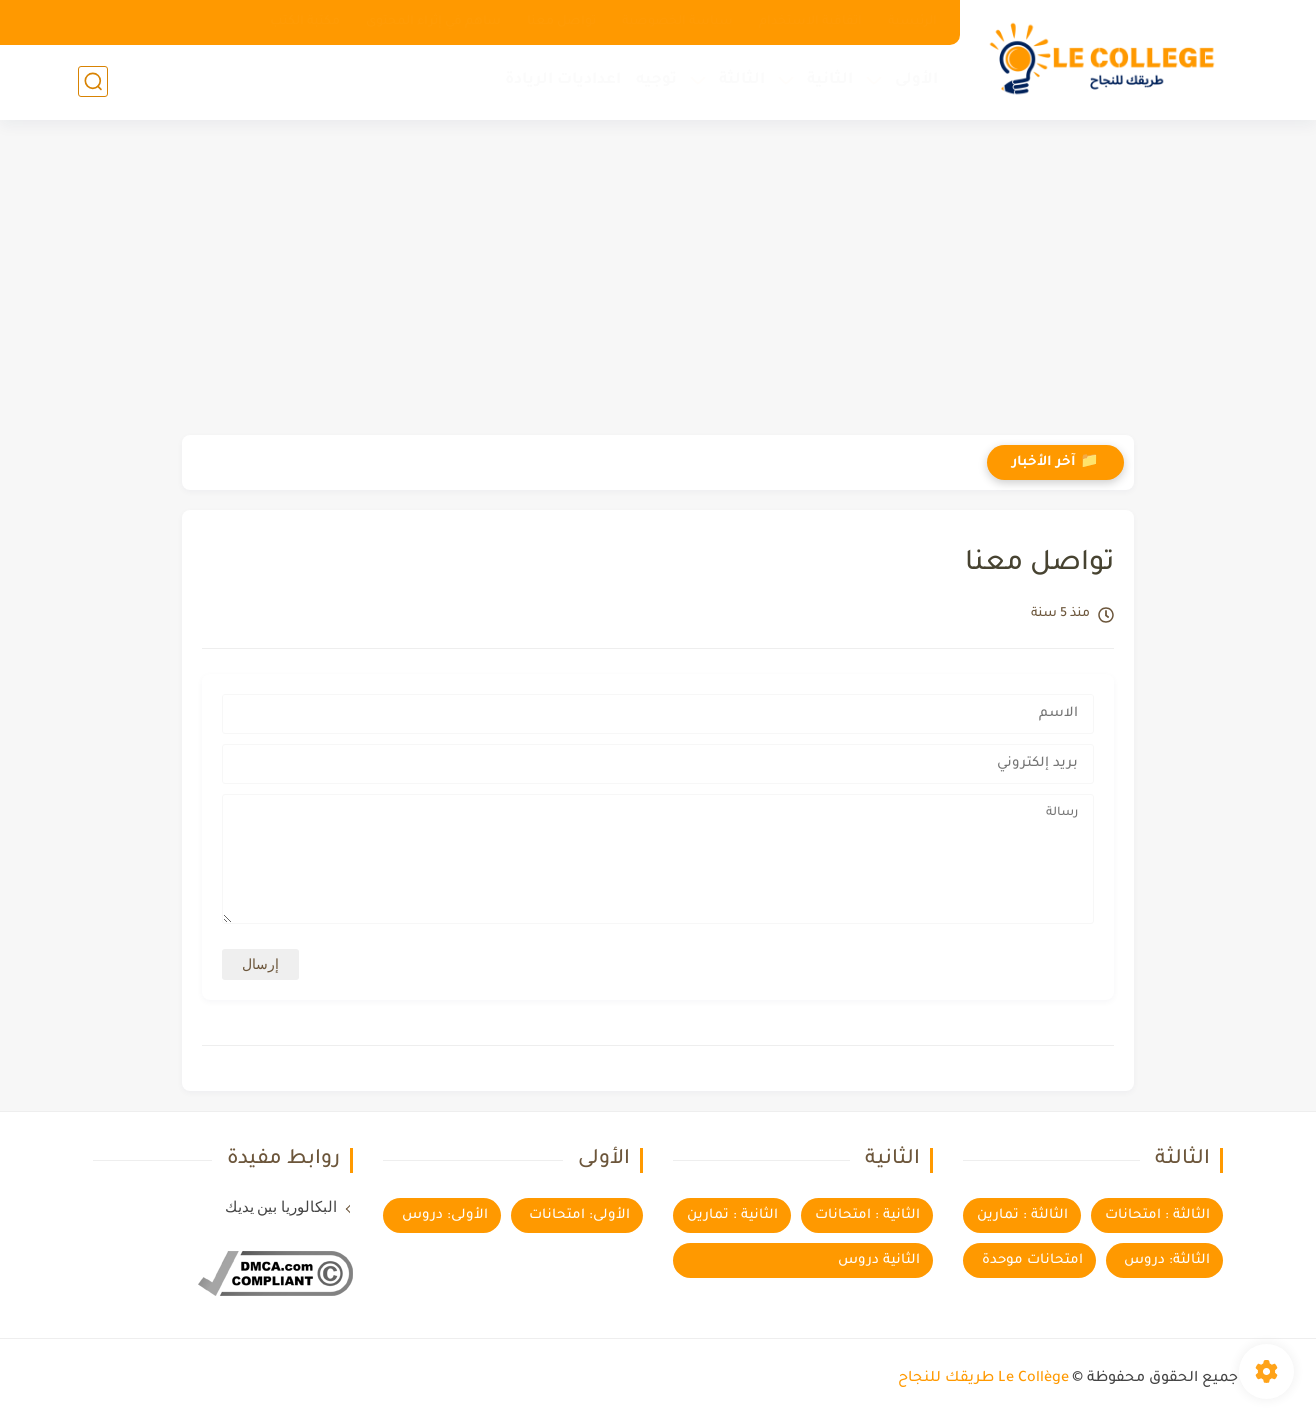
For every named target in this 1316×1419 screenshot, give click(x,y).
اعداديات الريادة (563, 80)
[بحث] (93, 81)
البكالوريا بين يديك (281, 1207)
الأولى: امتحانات (579, 1215)
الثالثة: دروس (1167, 1260)
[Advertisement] (658, 280)
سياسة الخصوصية (677, 22)
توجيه (656, 80)
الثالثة (742, 80)
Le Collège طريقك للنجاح (983, 1379)
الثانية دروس (879, 1260)
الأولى (916, 80)
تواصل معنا (561, 22)
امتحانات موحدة (1032, 1260)
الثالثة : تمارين (1022, 1215)
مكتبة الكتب (305, 22)
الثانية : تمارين (732, 1215)
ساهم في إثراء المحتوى (433, 22)
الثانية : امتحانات (867, 1215)
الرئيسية (912, 22)
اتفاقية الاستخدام (810, 22)
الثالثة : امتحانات (1157, 1215)
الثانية (830, 80)
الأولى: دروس (445, 1215)
